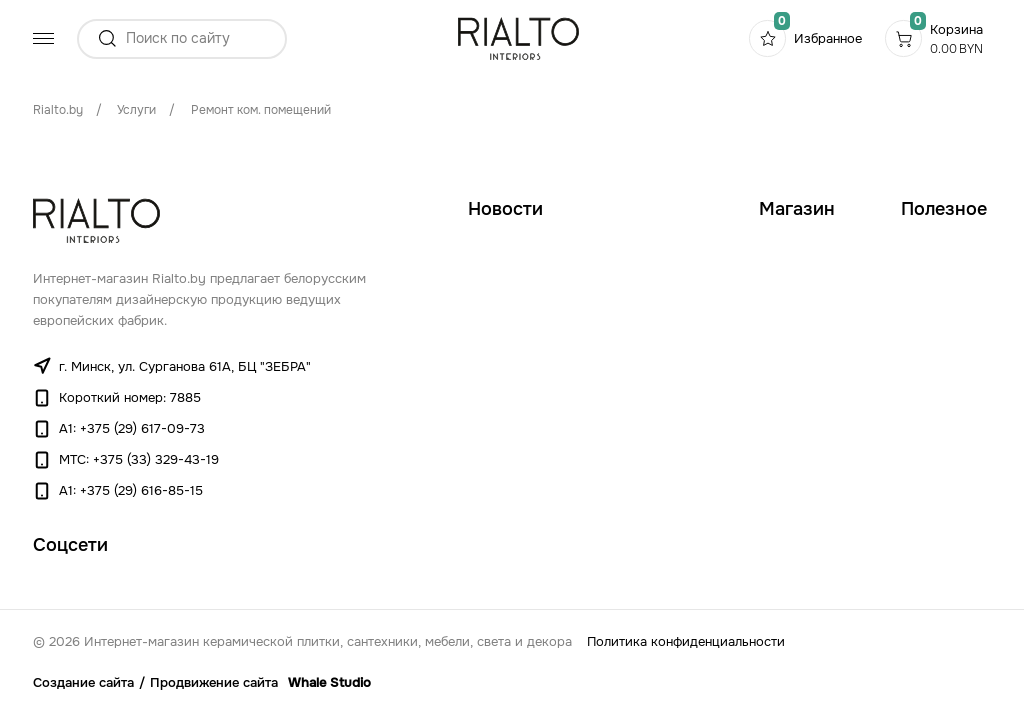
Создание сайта (83, 682)
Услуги (136, 110)
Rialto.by (58, 110)
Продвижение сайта (214, 682)
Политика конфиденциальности (686, 641)
